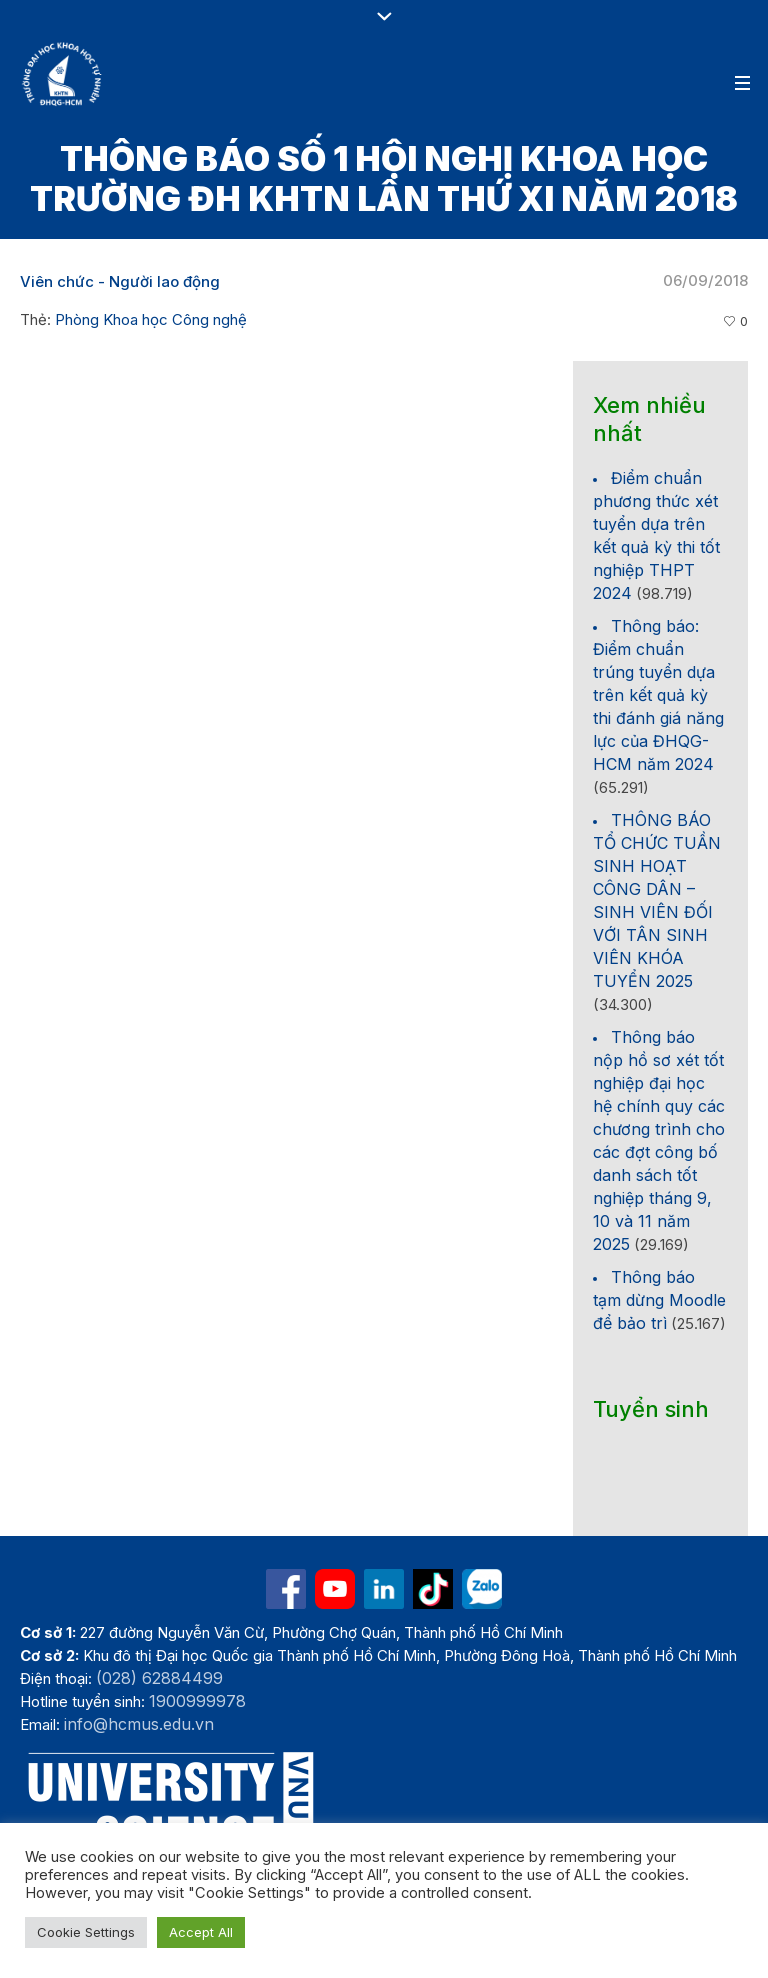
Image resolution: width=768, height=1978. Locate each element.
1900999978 (197, 1701)
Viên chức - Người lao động (120, 281)
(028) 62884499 (159, 1678)
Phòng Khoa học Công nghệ (151, 319)
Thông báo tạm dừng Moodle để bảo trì (659, 1300)
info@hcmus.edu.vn (139, 1724)
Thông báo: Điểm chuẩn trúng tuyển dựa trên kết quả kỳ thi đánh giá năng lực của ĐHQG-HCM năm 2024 (658, 695)
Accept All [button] (201, 1932)
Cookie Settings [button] (86, 1932)
